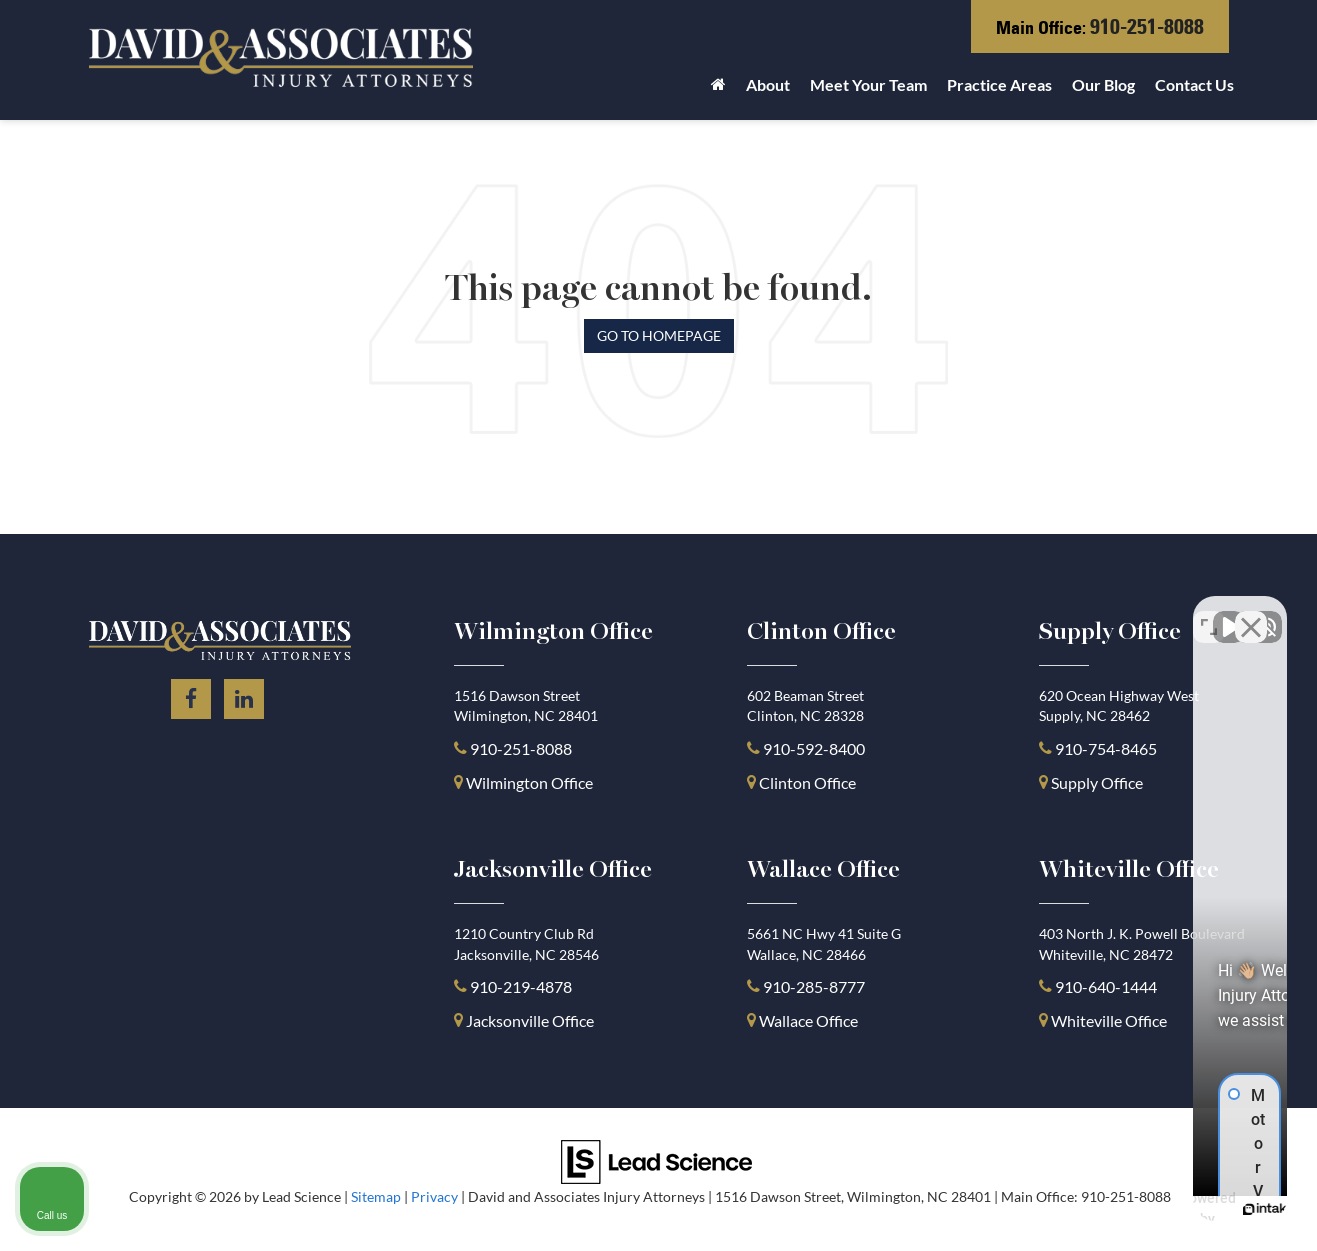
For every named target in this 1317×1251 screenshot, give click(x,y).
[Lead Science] (656, 1159)
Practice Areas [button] (999, 84)
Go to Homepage (659, 335)
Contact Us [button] (1194, 84)
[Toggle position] (1209, 612)
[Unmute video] (963, 612)
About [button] (768, 84)
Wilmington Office (529, 782)
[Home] (718, 90)
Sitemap (376, 1197)
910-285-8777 (812, 986)
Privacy (434, 1197)
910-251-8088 (1147, 26)
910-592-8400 (814, 748)
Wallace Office (808, 1020)
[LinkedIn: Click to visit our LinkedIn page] (244, 695)
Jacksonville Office (530, 1020)
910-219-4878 (521, 986)
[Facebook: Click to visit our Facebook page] (191, 695)
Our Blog (1103, 84)
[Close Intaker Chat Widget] (1251, 612)
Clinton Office (807, 782)
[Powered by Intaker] (1147, 1209)
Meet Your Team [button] (868, 84)
